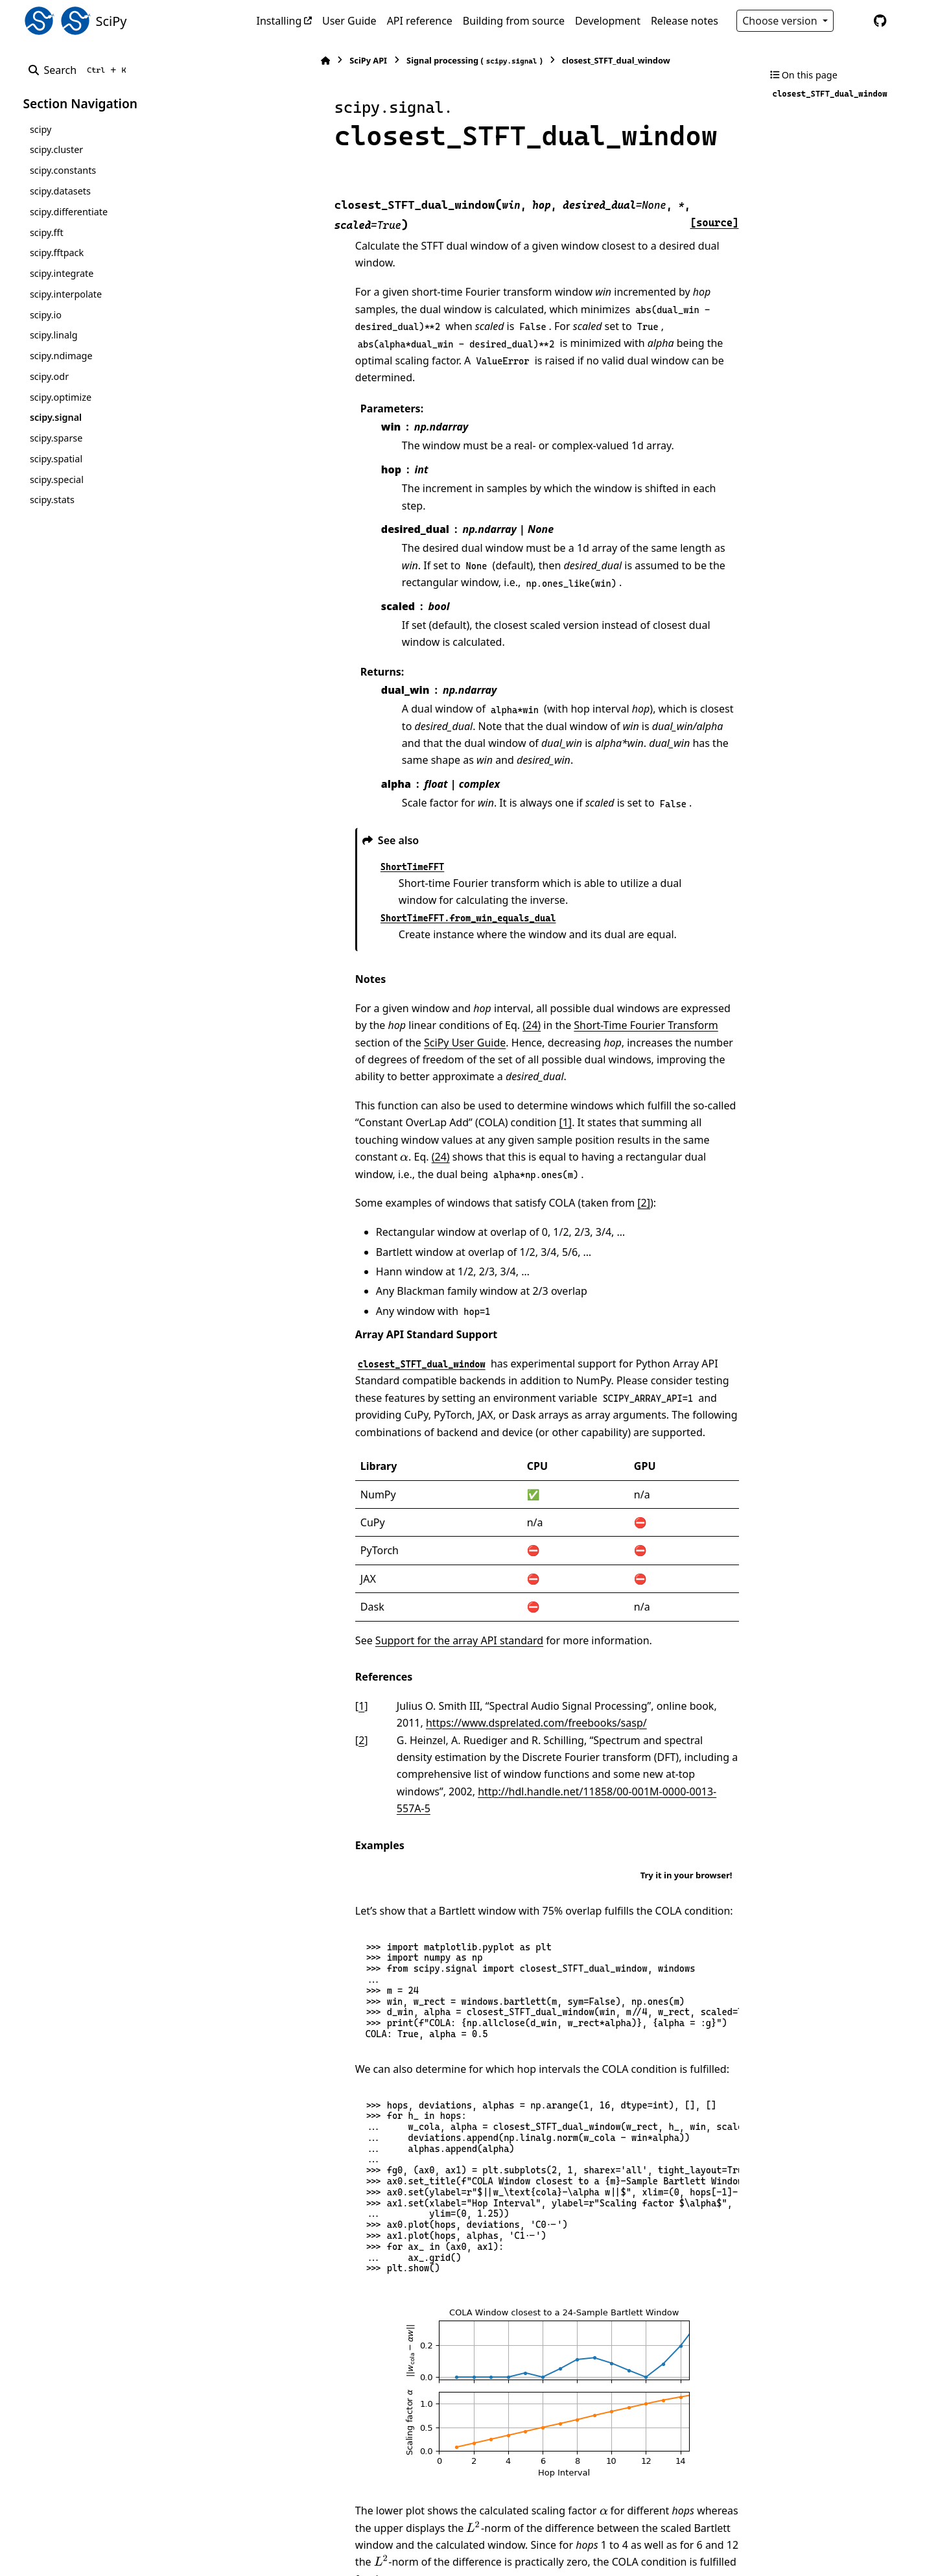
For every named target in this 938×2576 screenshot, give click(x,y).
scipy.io (46, 315)
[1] (452, 1019)
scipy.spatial (56, 459)
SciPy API (306, 60)
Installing (279, 21)
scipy (40, 129)
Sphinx (109, 2557)
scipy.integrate (62, 273)
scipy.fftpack (57, 252)
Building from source (514, 21)
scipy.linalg (54, 335)
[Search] (80, 70)
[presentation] (566, 1037)
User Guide (349, 21)
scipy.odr (49, 376)
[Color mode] (853, 21)
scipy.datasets (60, 191)
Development (607, 21)
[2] (581, 1083)
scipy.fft (47, 232)
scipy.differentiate (69, 212)
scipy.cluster (56, 149)
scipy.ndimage (61, 355)
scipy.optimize (60, 397)
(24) (415, 939)
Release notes (684, 21)
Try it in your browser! (686, 1737)
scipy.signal (56, 417)
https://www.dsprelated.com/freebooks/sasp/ (445, 1603)
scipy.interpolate (66, 294)
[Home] (263, 60)
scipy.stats (52, 499)
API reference (419, 21)
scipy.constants (63, 170)
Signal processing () (412, 60)
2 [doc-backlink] (299, 1620)
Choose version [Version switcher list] (781, 21)
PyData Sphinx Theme (827, 2546)
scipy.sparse (56, 438)
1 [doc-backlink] (299, 1585)
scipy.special (57, 479)
